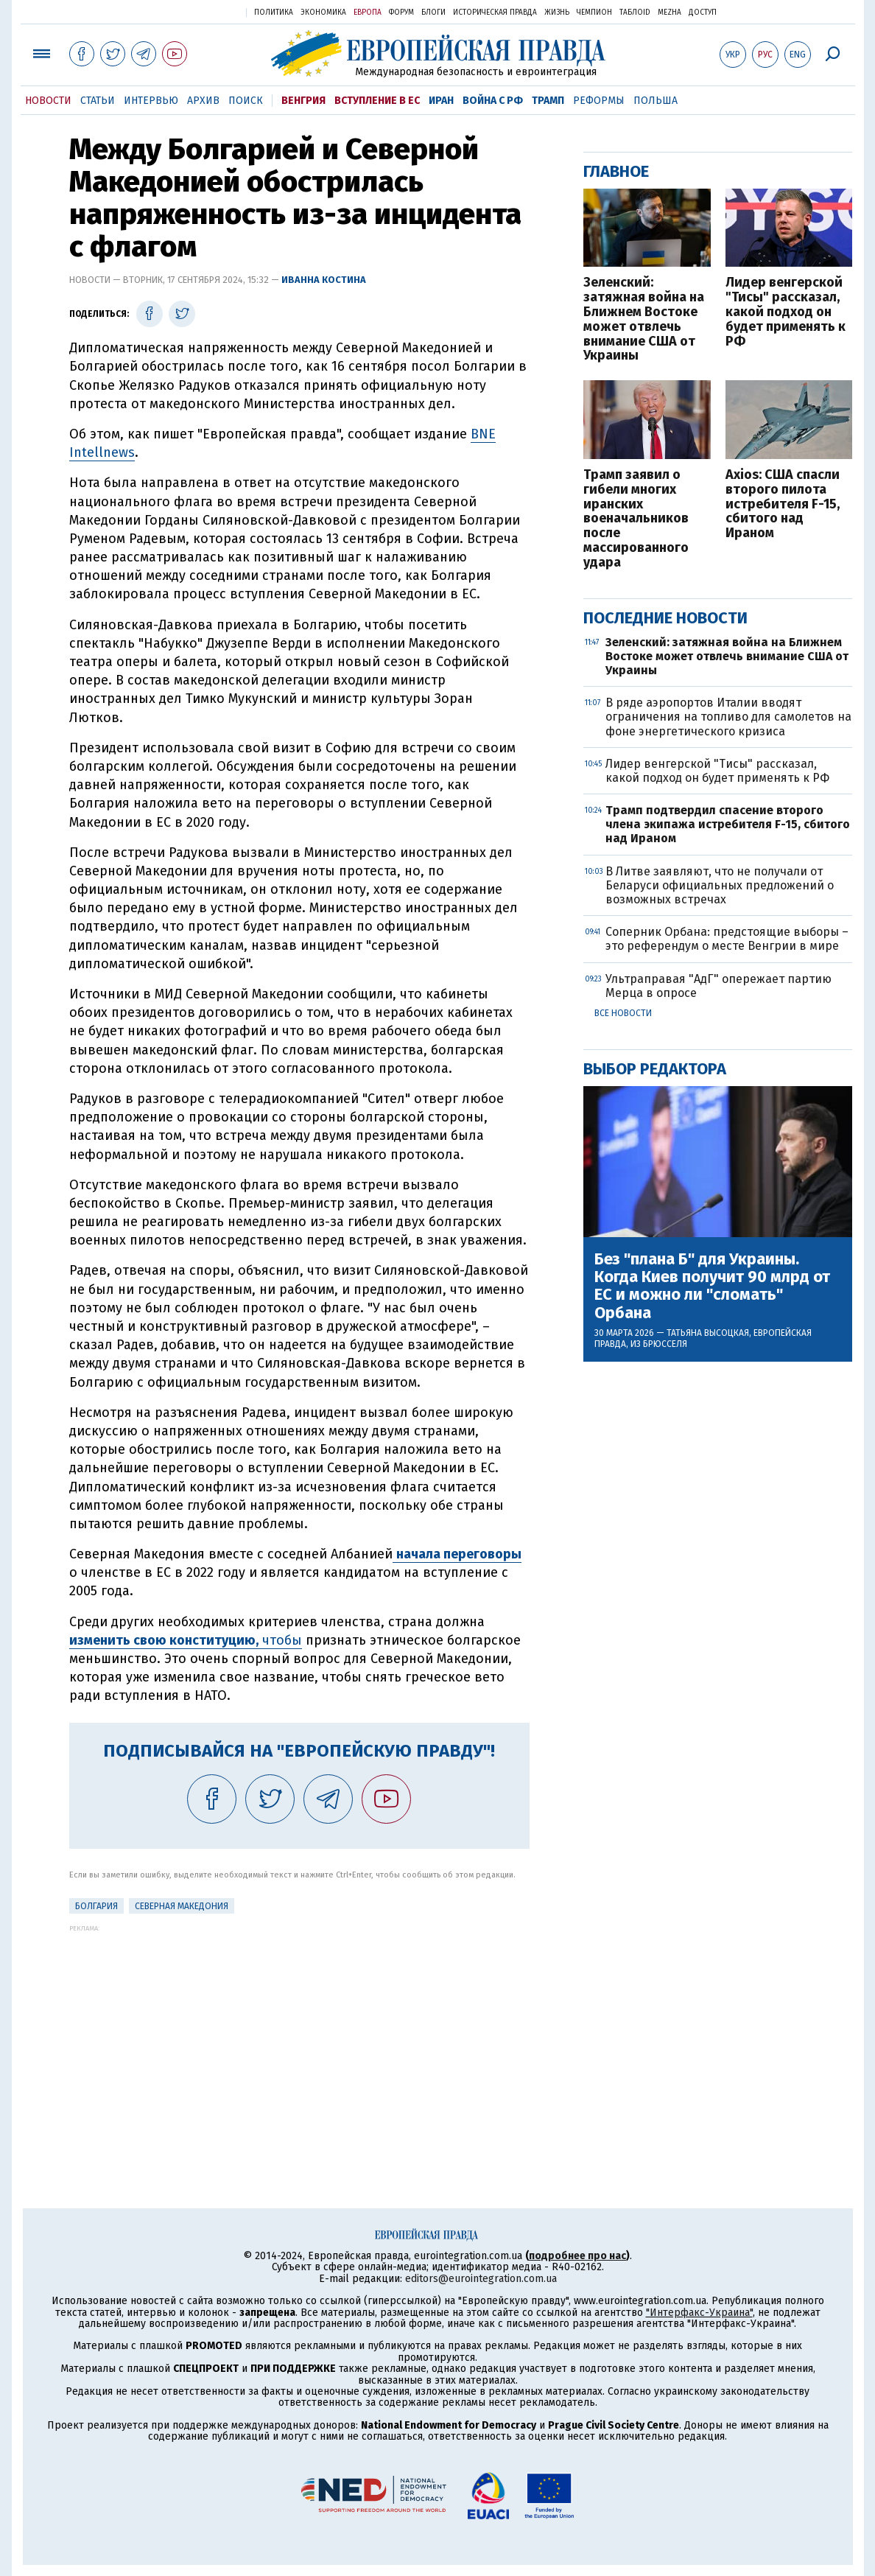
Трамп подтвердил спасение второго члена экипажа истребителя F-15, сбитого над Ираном (727, 824)
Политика (273, 12)
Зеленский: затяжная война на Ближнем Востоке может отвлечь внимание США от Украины (643, 319)
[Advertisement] (299, 2035)
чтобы (185, 1640)
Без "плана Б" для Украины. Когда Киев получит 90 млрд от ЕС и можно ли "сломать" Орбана (712, 1286)
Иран (441, 100)
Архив (203, 100)
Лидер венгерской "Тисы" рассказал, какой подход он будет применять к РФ (785, 312)
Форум (401, 12)
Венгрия (303, 100)
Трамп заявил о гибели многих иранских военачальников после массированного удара (636, 519)
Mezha (669, 12)
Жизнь (556, 12)
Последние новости (665, 618)
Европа (368, 12)
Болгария (96, 1906)
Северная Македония (181, 1906)
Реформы (599, 100)
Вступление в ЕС (377, 100)
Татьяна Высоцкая (708, 1333)
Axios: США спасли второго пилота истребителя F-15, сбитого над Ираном (782, 504)
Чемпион (594, 12)
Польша (655, 100)
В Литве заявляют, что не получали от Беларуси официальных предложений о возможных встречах (719, 885)
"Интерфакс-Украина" (699, 2312)
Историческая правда (495, 12)
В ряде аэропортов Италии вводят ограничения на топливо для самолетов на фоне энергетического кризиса (728, 717)
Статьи (97, 100)
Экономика (323, 12)
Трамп (548, 100)
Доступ (703, 12)
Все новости (623, 1013)
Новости (48, 100)
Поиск (245, 100)
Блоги (433, 12)
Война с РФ (493, 100)
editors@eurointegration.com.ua (481, 2278)
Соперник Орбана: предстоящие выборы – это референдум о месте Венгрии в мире (726, 939)
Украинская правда (198, 11)
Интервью (151, 100)
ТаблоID (634, 12)
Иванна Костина (323, 279)
